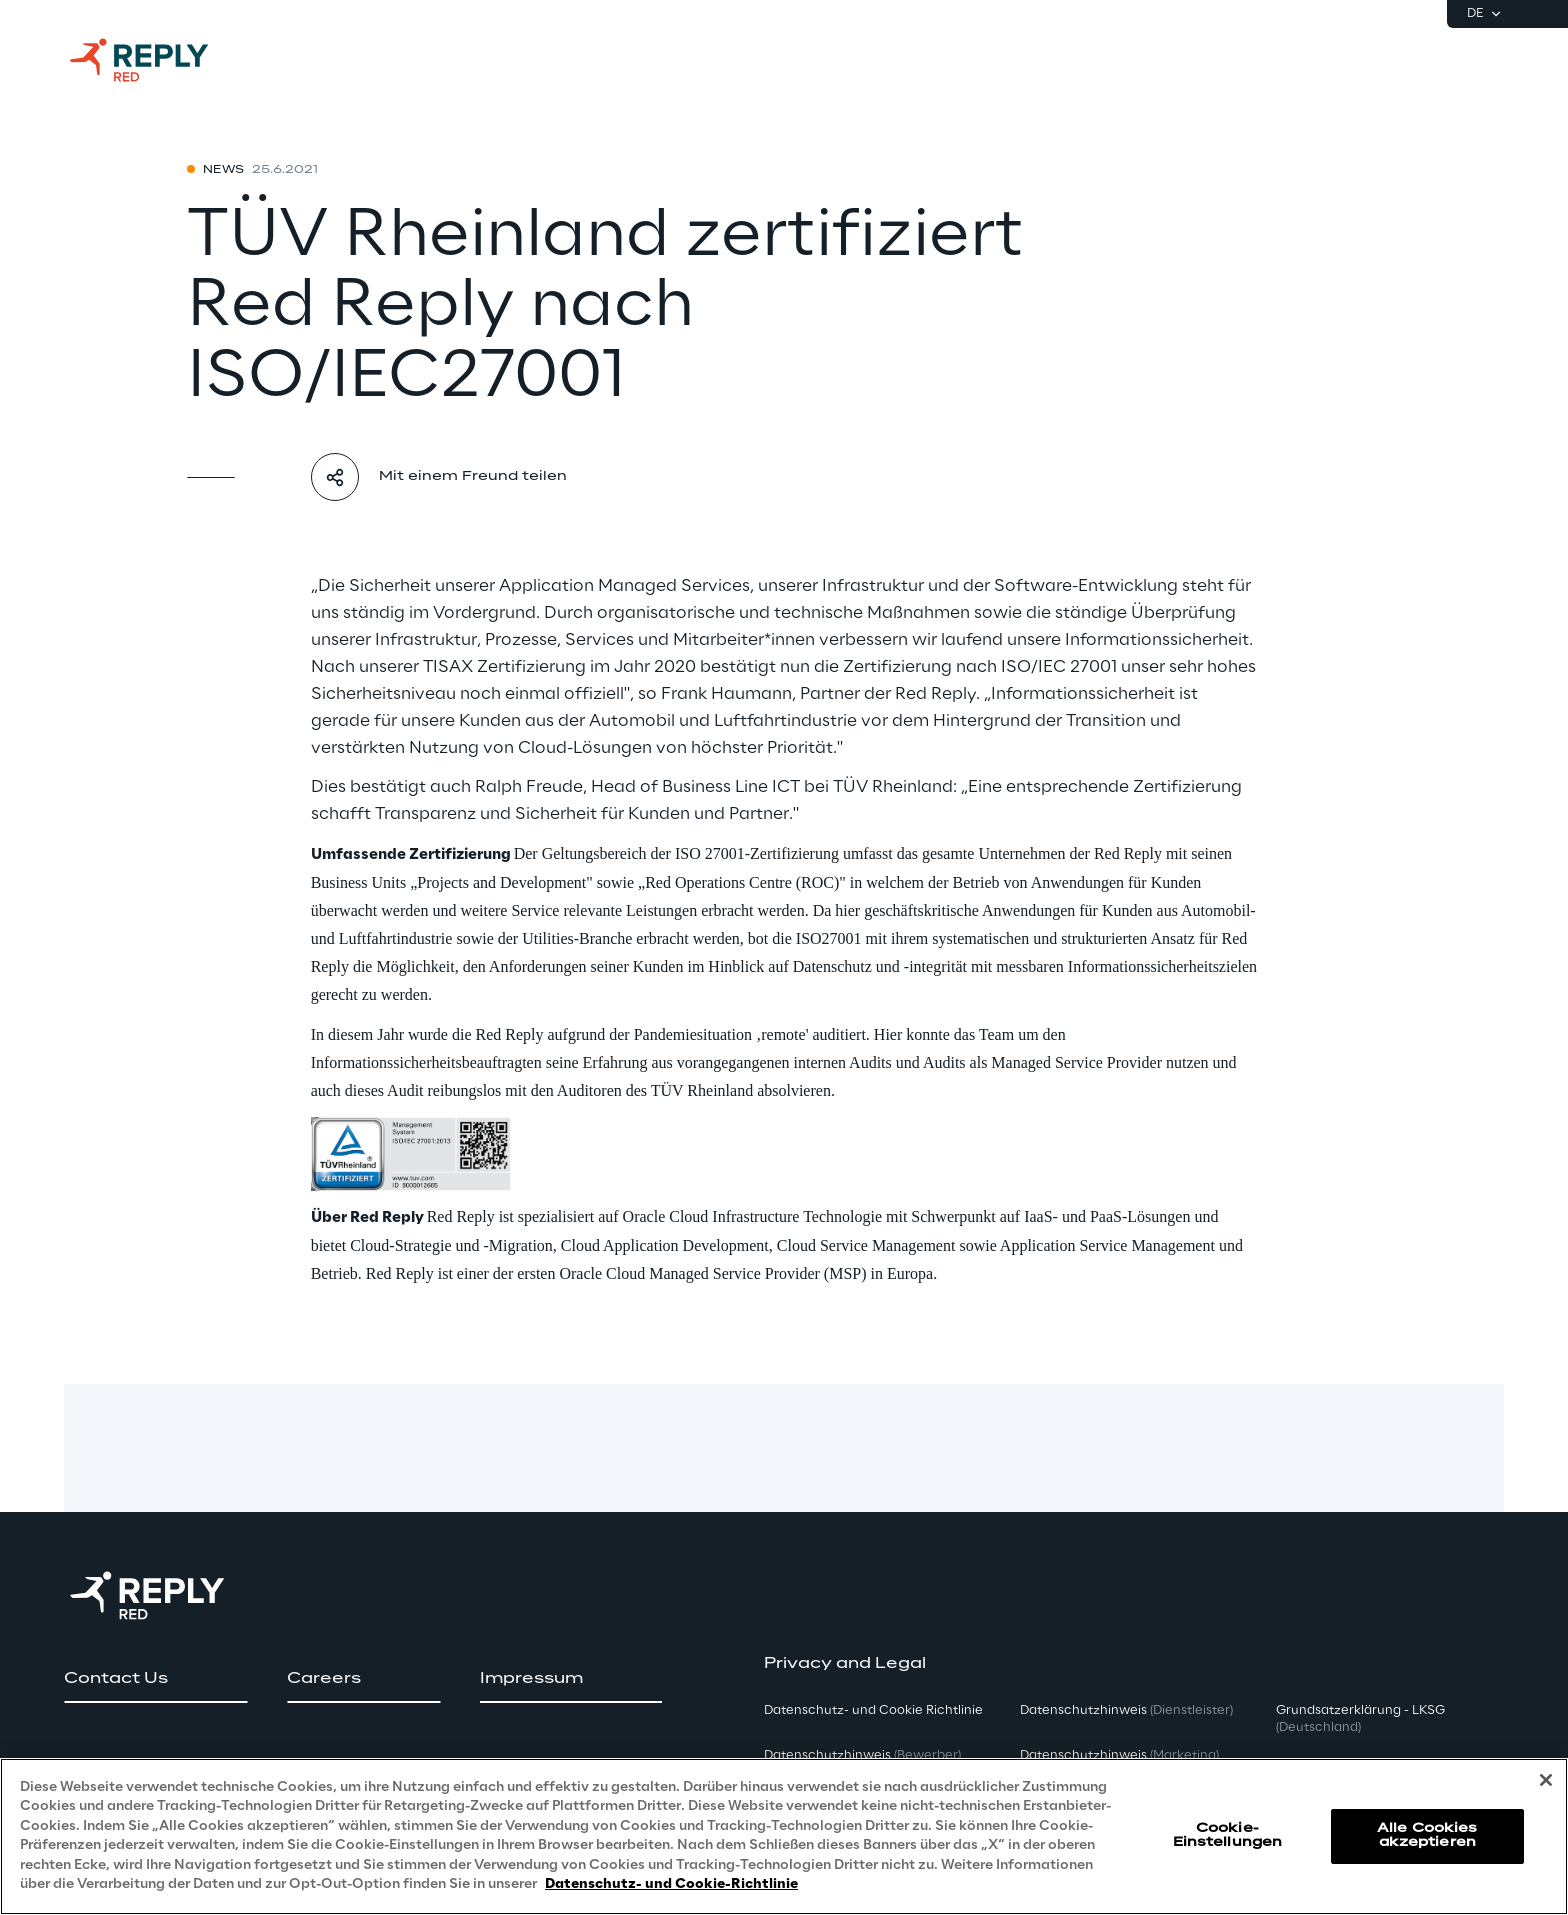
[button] (155, 1679)
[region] (784, 1836)
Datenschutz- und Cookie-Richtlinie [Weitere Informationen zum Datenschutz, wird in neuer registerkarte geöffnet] (671, 1884)
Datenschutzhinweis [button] (862, 1755)
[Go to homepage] (159, 60)
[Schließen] (1546, 1780)
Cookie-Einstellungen (1228, 1835)
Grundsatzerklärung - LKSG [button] (1360, 1719)
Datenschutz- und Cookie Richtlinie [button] (873, 1710)
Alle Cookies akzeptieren (1427, 1835)
